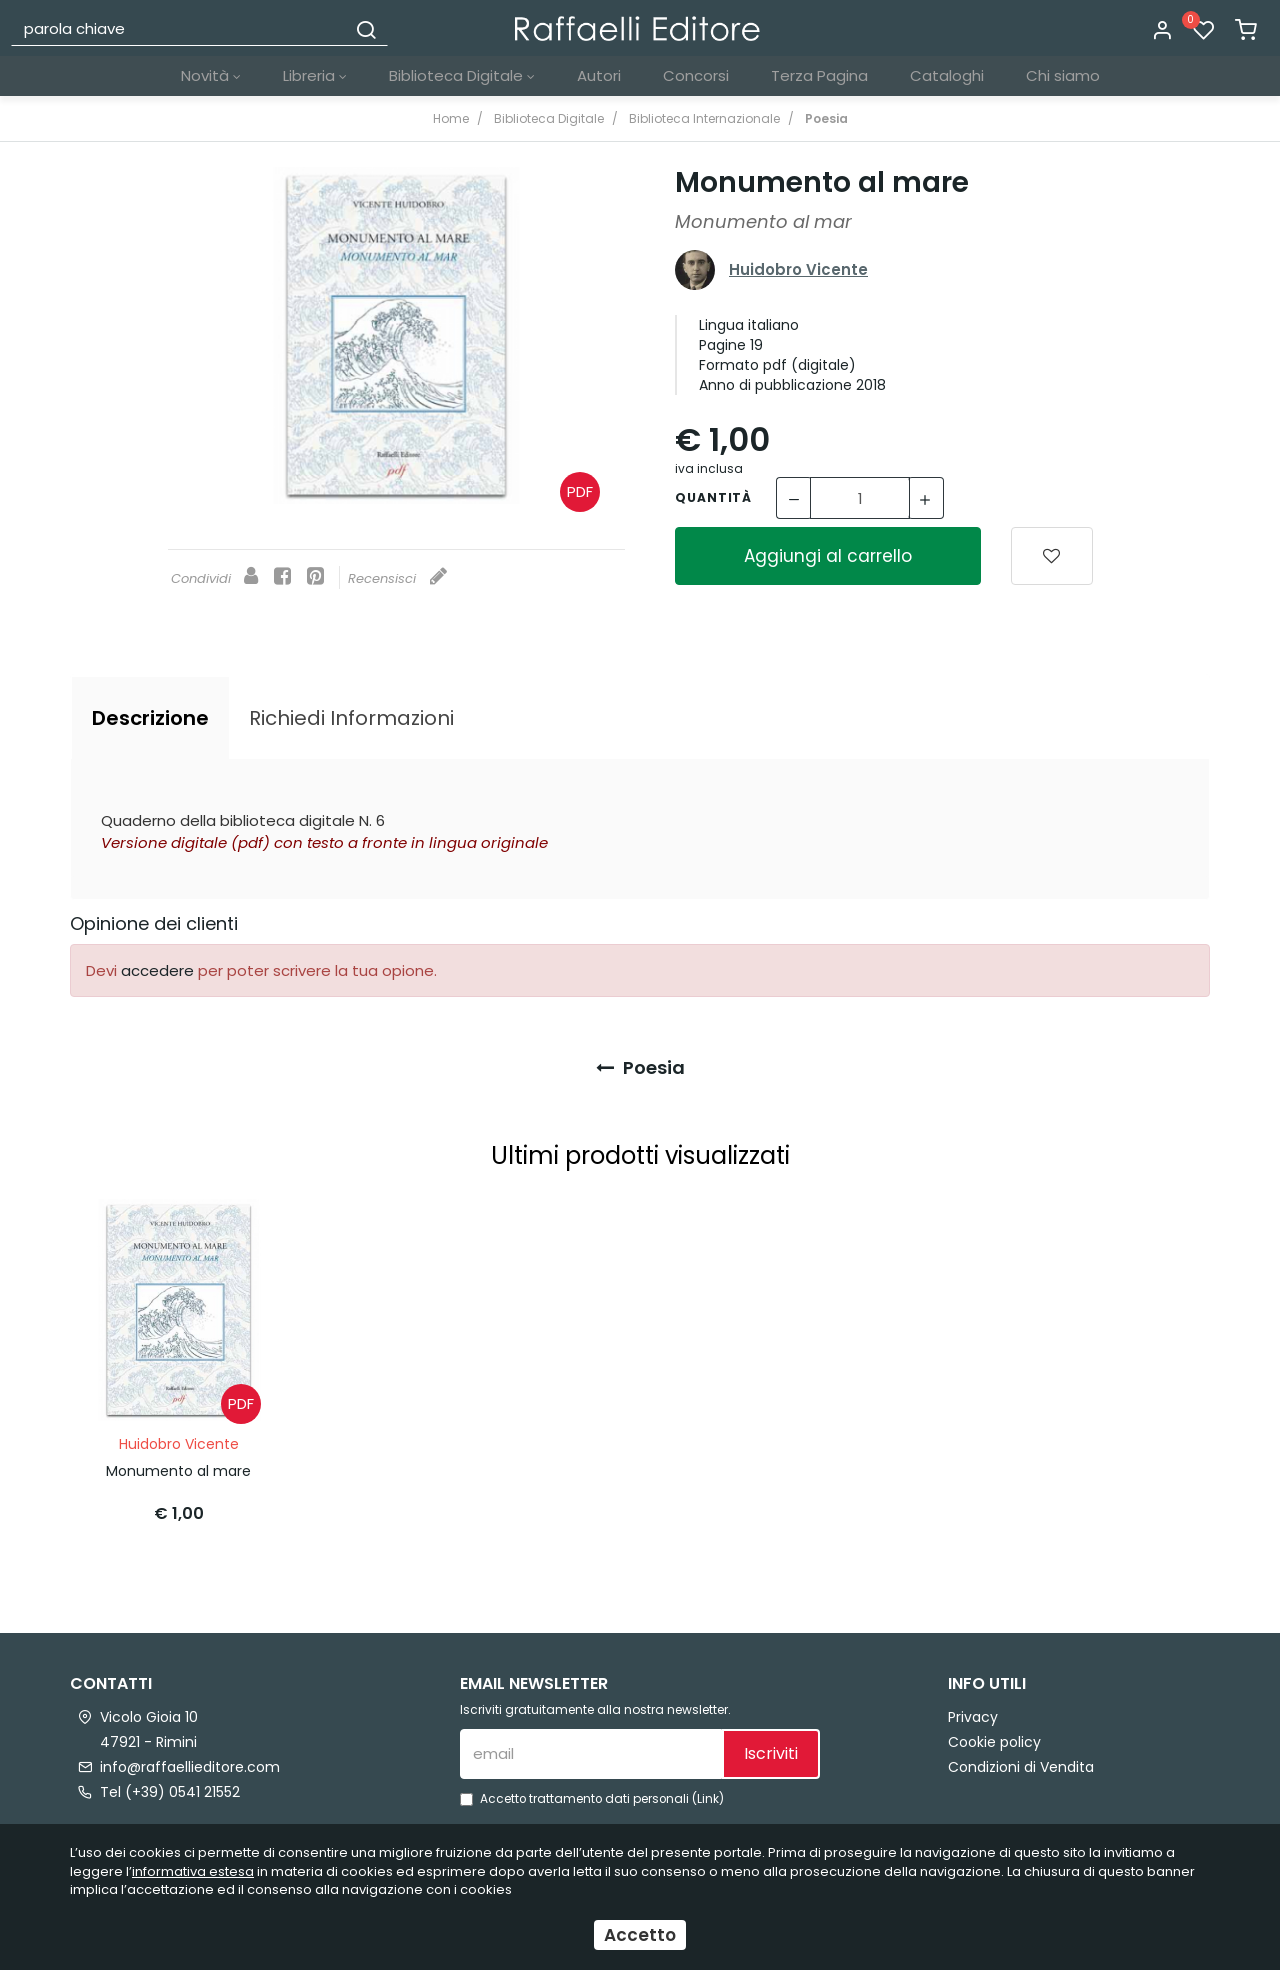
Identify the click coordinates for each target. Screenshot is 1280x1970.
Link (708, 1799)
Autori (599, 75)
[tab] (150, 718)
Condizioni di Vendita (1021, 1767)
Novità (211, 75)
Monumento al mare (178, 1471)
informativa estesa (193, 1871)
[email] (591, 1754)
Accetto (640, 1935)
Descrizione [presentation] (150, 718)
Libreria (315, 75)
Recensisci (397, 578)
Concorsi (696, 75)
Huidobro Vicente (798, 269)
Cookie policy (994, 1742)
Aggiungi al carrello (828, 556)
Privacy (973, 1717)
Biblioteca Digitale (462, 75)
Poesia (640, 1067)
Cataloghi (947, 75)
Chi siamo (1063, 75)
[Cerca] (366, 28)
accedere (157, 970)
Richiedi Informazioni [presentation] (351, 718)
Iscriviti (771, 1753)
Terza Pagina (819, 75)
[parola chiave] (179, 28)
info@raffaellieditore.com (190, 1767)
